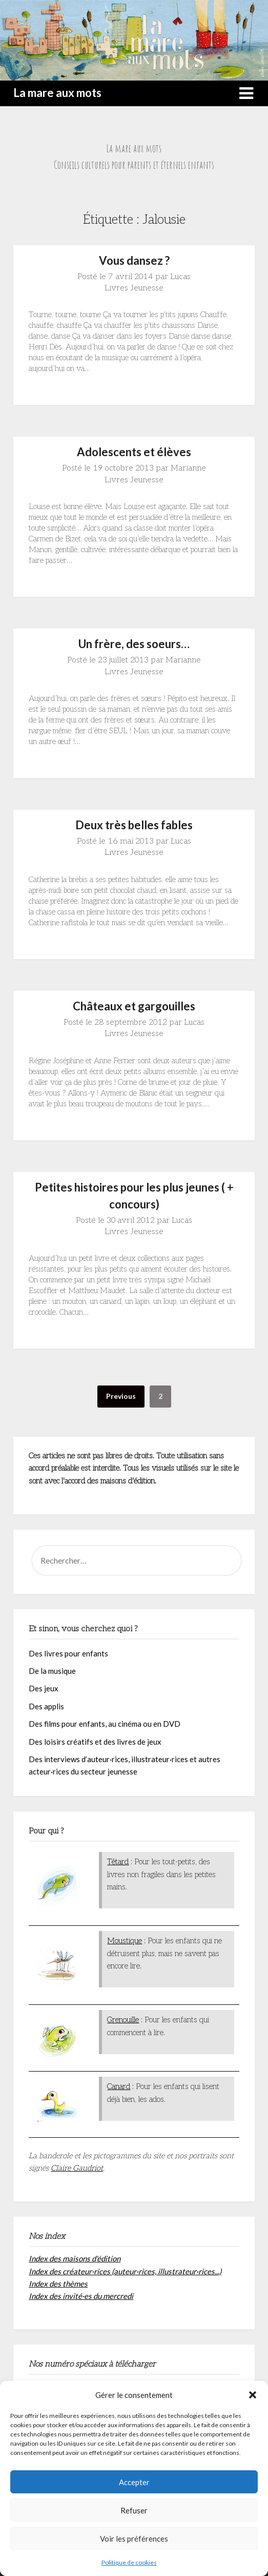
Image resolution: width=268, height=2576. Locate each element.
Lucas (180, 277)
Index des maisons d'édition (74, 2258)
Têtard (118, 1861)
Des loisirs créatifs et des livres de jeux (95, 1741)
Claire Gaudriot (77, 2168)
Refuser (134, 2510)
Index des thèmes (58, 2283)
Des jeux (43, 1688)
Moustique (124, 1940)
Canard (118, 2086)
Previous (121, 1396)
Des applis (46, 1706)
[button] (253, 2395)
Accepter (134, 2482)
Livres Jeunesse (134, 288)
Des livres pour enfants (68, 1653)
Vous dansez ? (134, 260)
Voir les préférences (134, 2538)
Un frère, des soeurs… (134, 644)
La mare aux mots (57, 93)
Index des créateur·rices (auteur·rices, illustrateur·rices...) (125, 2271)
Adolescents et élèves (134, 452)
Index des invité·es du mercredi (81, 2295)
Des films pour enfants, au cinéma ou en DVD (104, 1723)
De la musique (52, 1670)
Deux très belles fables (134, 825)
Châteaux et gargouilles (134, 1006)
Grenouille (123, 2019)
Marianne (188, 468)
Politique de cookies (129, 2562)
